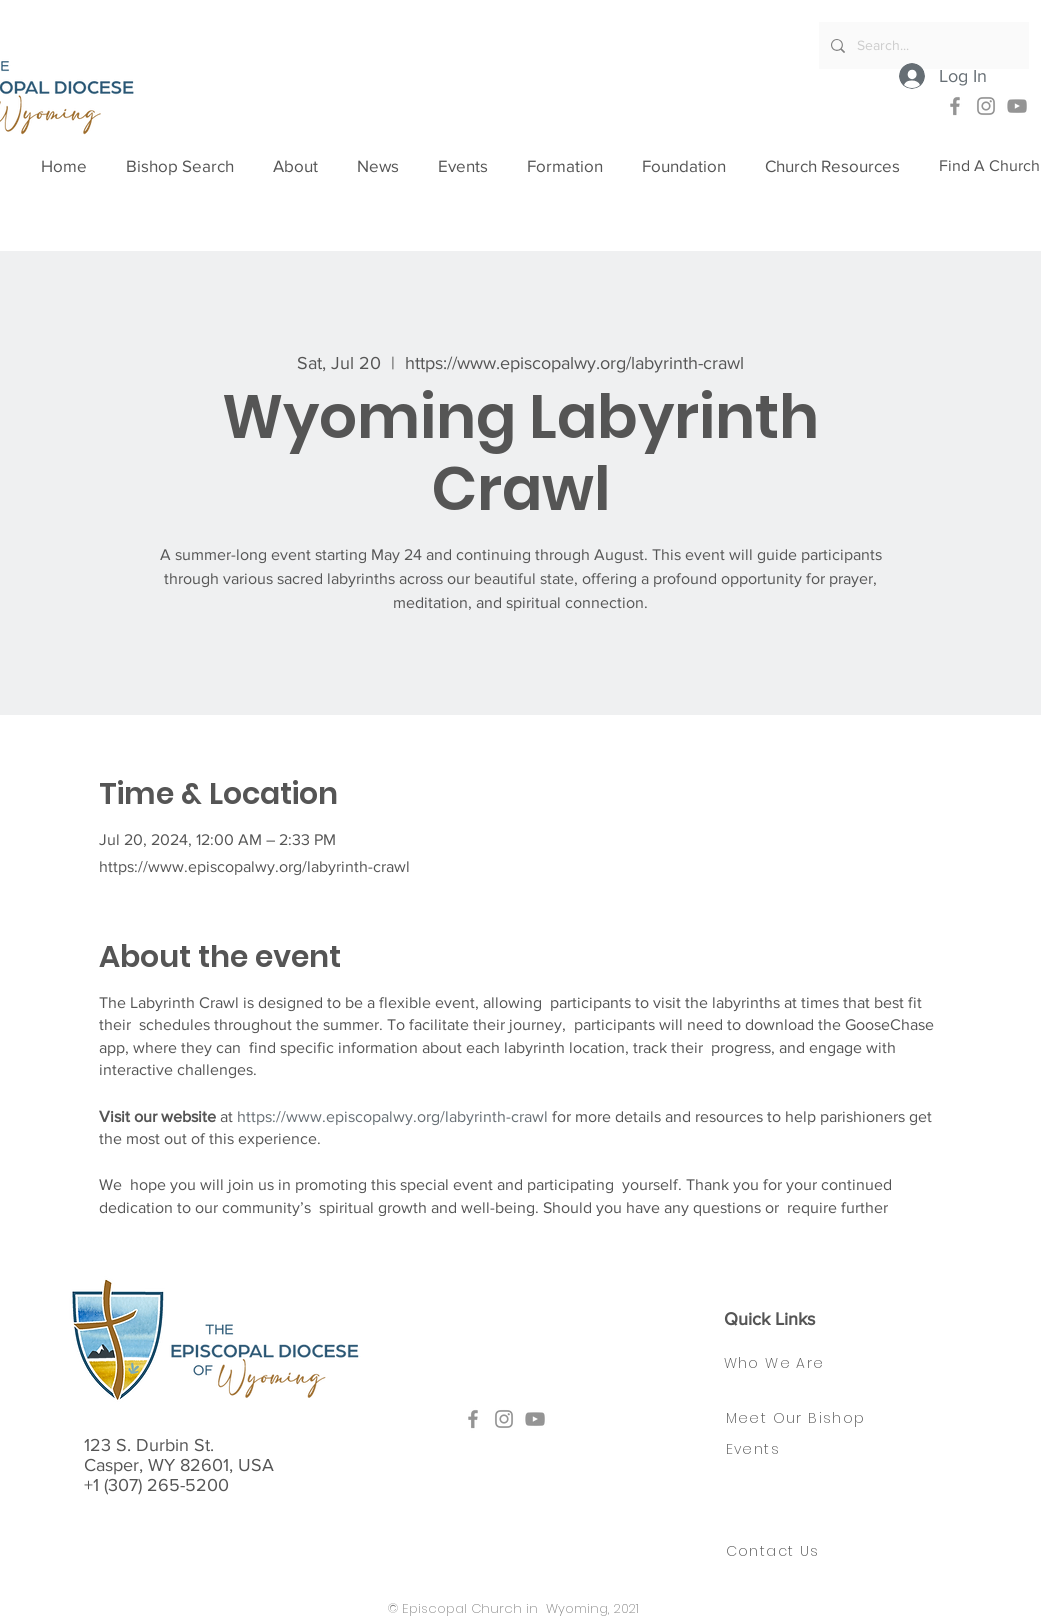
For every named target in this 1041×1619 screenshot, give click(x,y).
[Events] (758, 1450)
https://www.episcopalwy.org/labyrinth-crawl (392, 1116)
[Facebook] (955, 106)
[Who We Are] (794, 1364)
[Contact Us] (785, 1552)
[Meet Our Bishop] (809, 1419)
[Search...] (922, 45)
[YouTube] (1017, 106)
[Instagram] (986, 106)
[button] (305, 166)
